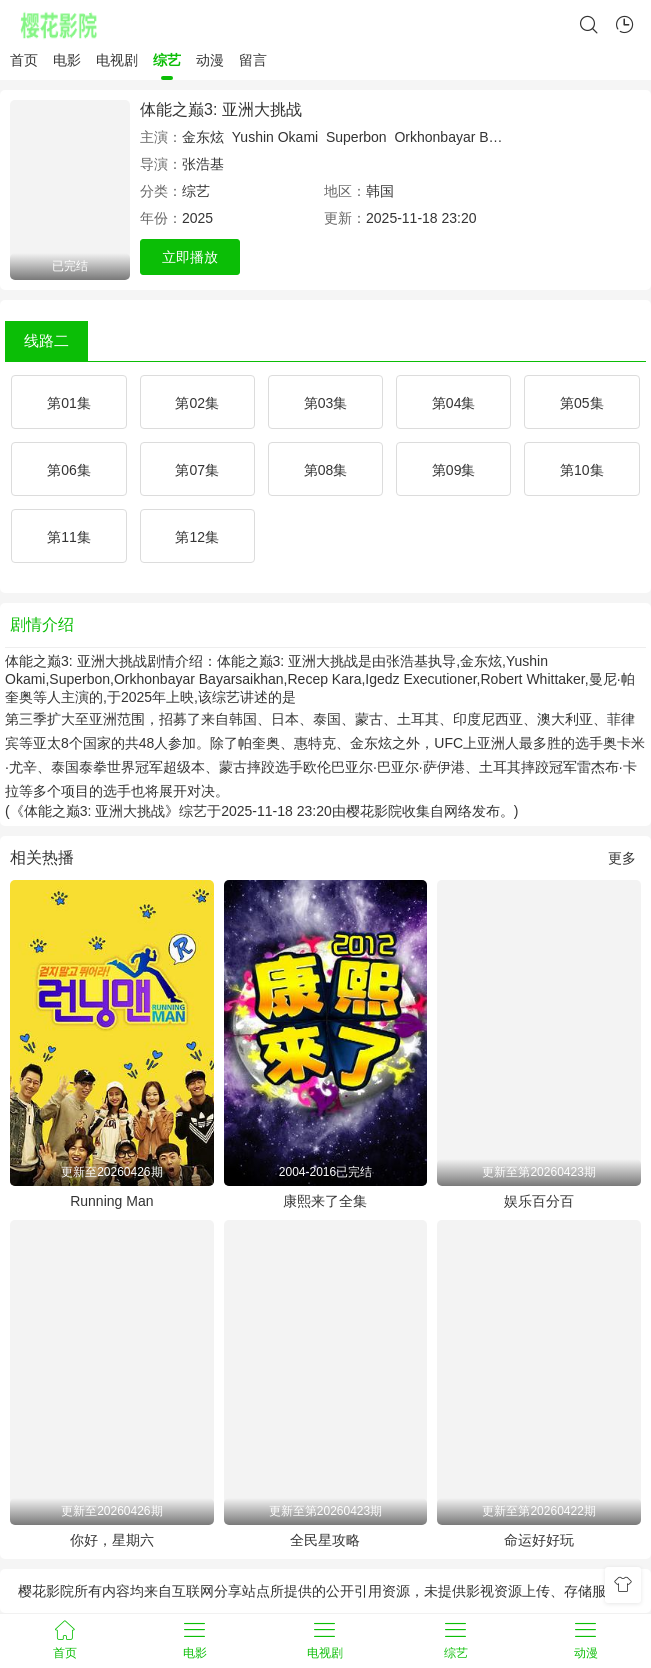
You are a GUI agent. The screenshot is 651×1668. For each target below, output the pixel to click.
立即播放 (190, 257)
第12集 (197, 537)
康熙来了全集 (325, 1201)
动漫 (210, 60)
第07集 (197, 470)
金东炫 (203, 137)
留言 (253, 60)
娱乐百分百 (539, 1201)
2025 (197, 218)
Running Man (111, 1201)
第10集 (582, 470)
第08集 (326, 470)
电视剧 (117, 60)
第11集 (69, 537)
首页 (24, 60)
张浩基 (203, 164)
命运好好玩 (539, 1540)
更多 (622, 858)
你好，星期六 (112, 1540)
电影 (67, 60)
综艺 (167, 60)
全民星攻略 (325, 1540)
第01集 (69, 403)
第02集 (197, 403)
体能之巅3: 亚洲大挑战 (221, 109)
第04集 (454, 403)
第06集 (69, 470)
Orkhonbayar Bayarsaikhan (479, 137)
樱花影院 (374, 811)
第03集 (326, 403)
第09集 (454, 470)
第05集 (582, 403)
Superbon (356, 137)
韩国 (380, 191)
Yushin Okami (275, 137)
